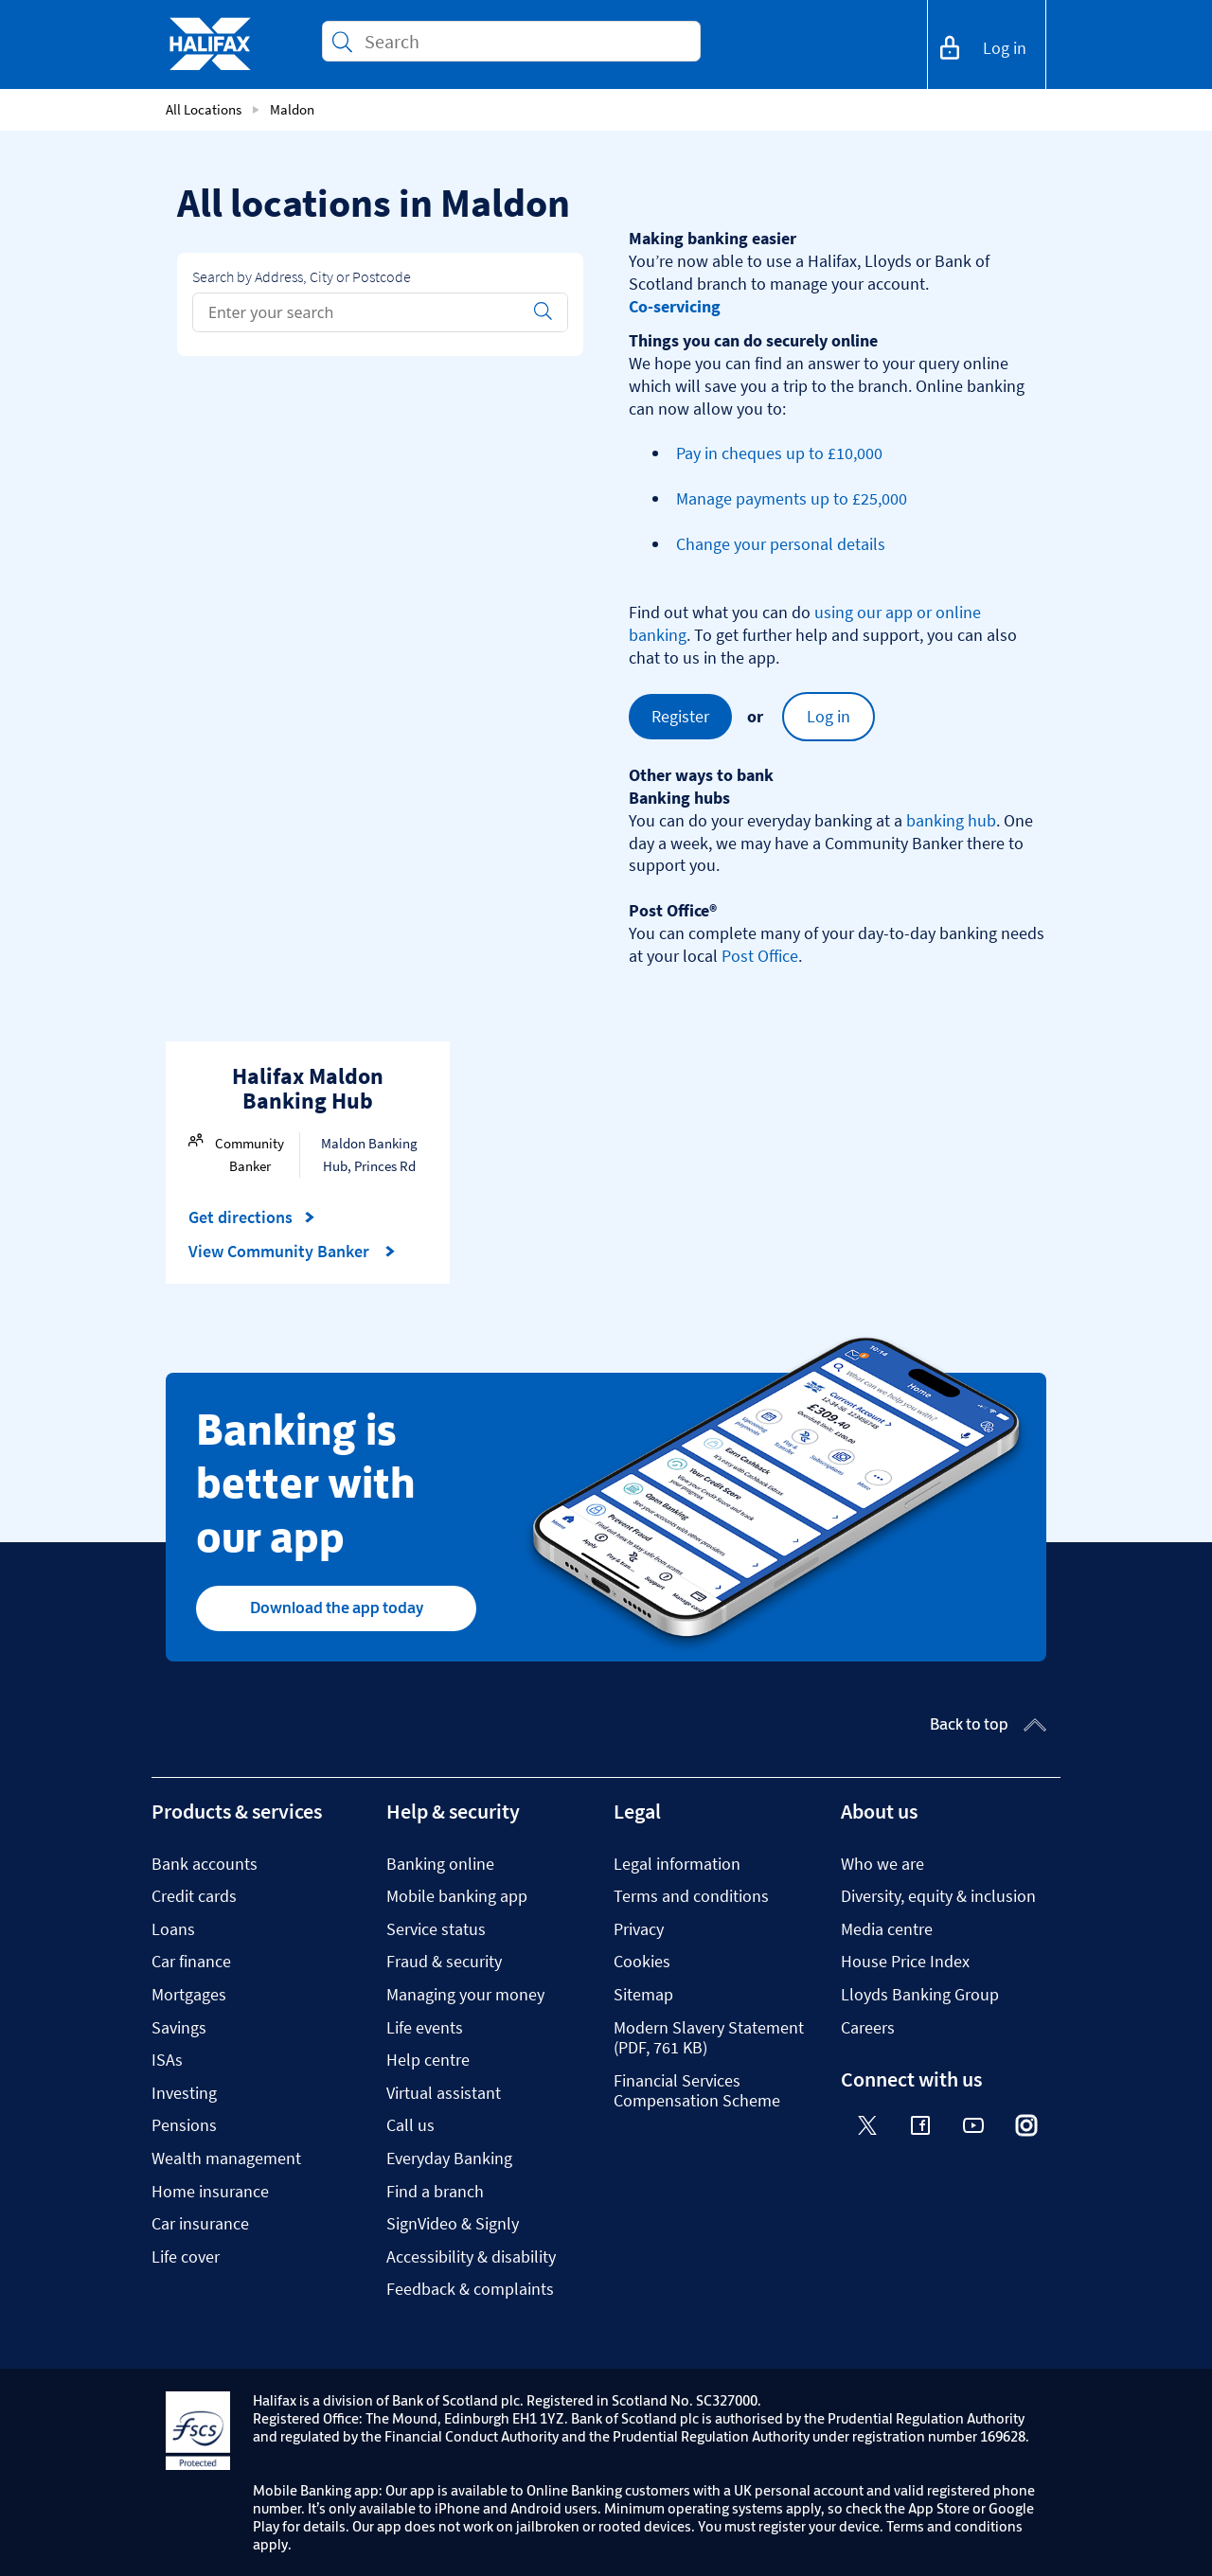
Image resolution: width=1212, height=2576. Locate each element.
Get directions (251, 1217)
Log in (828, 716)
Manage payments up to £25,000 (791, 498)
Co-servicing (675, 306)
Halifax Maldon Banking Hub (307, 1088)
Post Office (760, 956)
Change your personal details (780, 544)
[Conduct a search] (524, 41)
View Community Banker (292, 1251)
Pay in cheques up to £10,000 (779, 453)
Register (680, 716)
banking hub (951, 820)
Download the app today (336, 1607)
